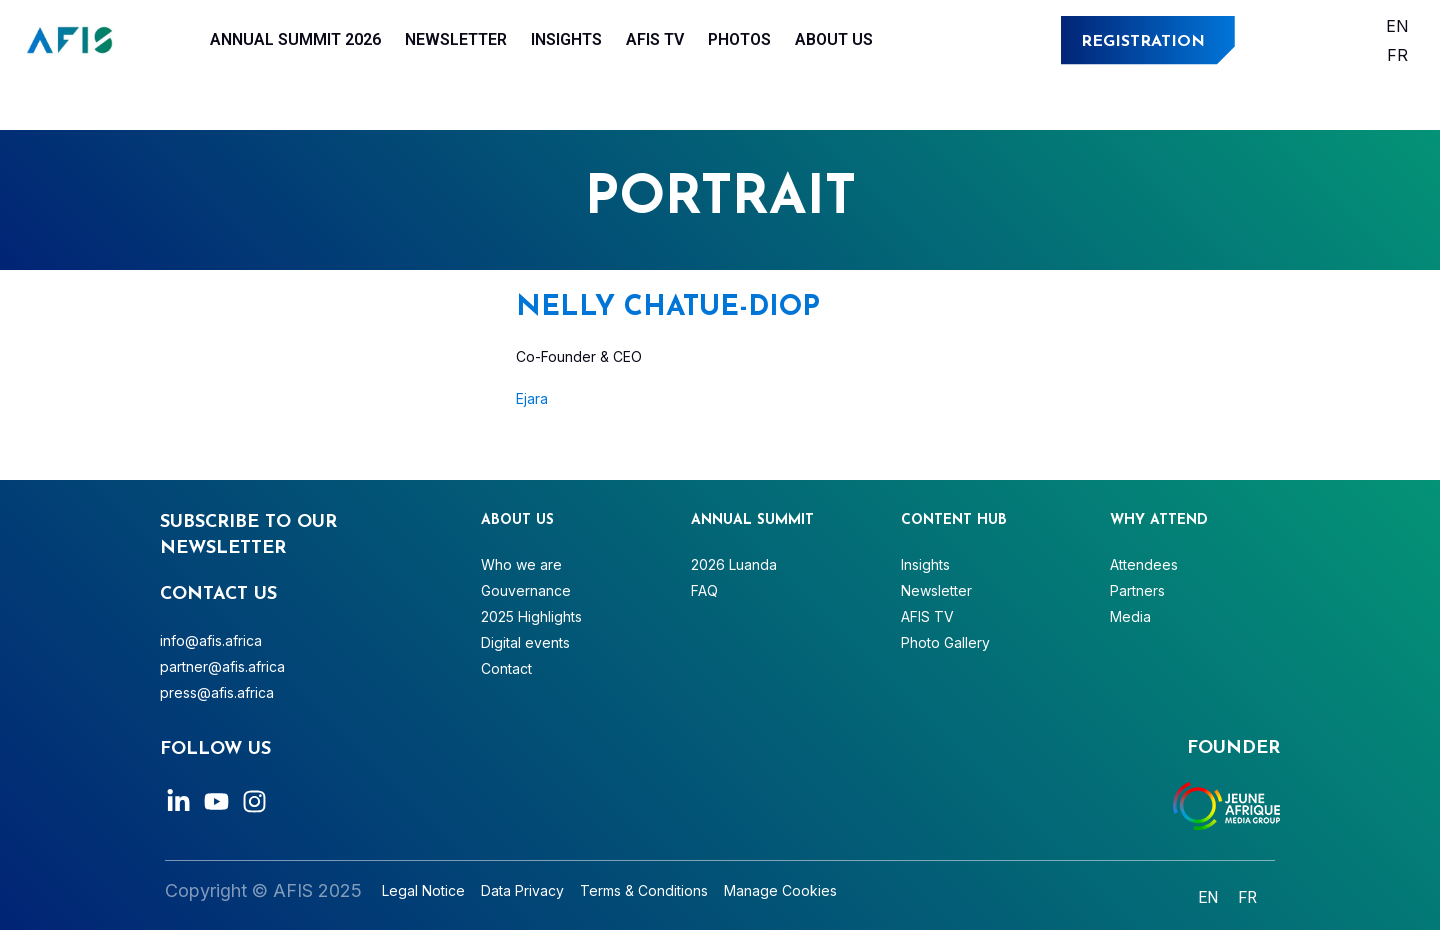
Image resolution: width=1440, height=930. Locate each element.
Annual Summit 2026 (295, 39)
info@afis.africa (211, 640)
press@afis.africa (217, 692)
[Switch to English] (1397, 25)
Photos (739, 39)
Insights (566, 39)
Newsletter (456, 39)
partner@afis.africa (222, 666)
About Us (834, 39)
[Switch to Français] (1397, 54)
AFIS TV (655, 39)
